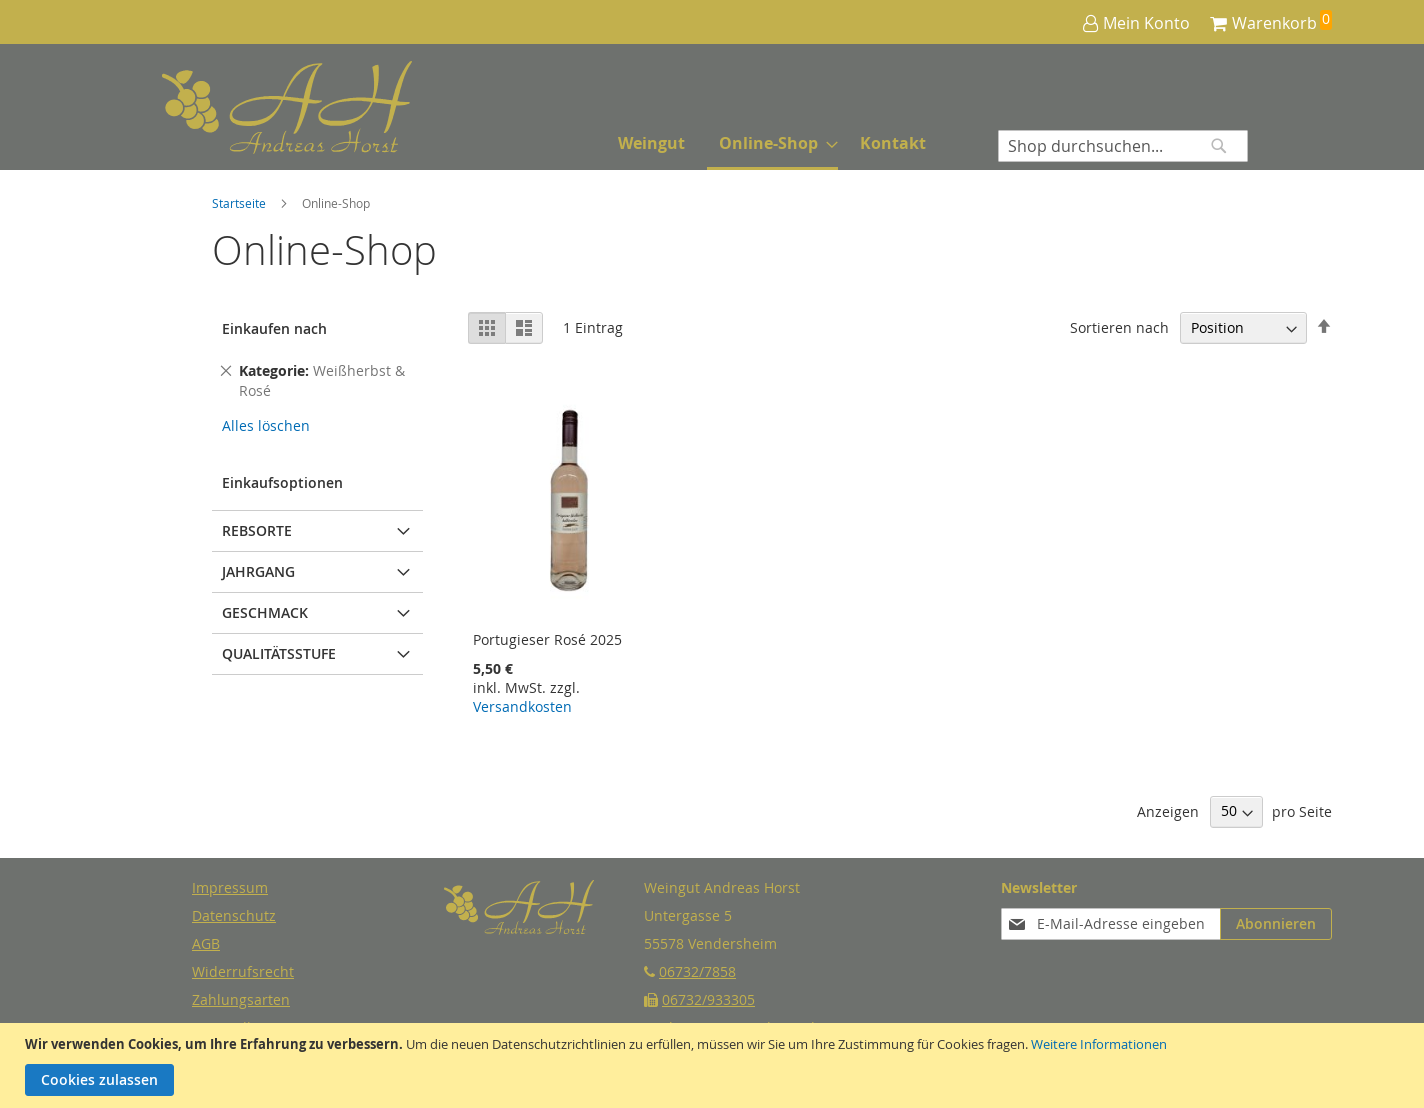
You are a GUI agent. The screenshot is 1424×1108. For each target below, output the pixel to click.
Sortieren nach (1119, 327)
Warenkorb (1274, 23)
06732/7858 (697, 971)
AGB (206, 943)
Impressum (230, 887)
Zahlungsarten (241, 999)
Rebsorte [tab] (257, 530)
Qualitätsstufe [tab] (279, 653)
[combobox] (1123, 146)
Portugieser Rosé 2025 (547, 639)
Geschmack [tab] (265, 612)
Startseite (240, 203)
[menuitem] (651, 143)
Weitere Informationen (1099, 1044)
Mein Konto (1146, 23)
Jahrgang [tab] (258, 571)
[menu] (772, 145)
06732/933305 (708, 999)
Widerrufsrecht (243, 971)
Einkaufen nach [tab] (274, 328)
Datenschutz (234, 915)
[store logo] (237, 107)
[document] (714, 1065)
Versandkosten (522, 706)
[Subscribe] (1276, 924)
